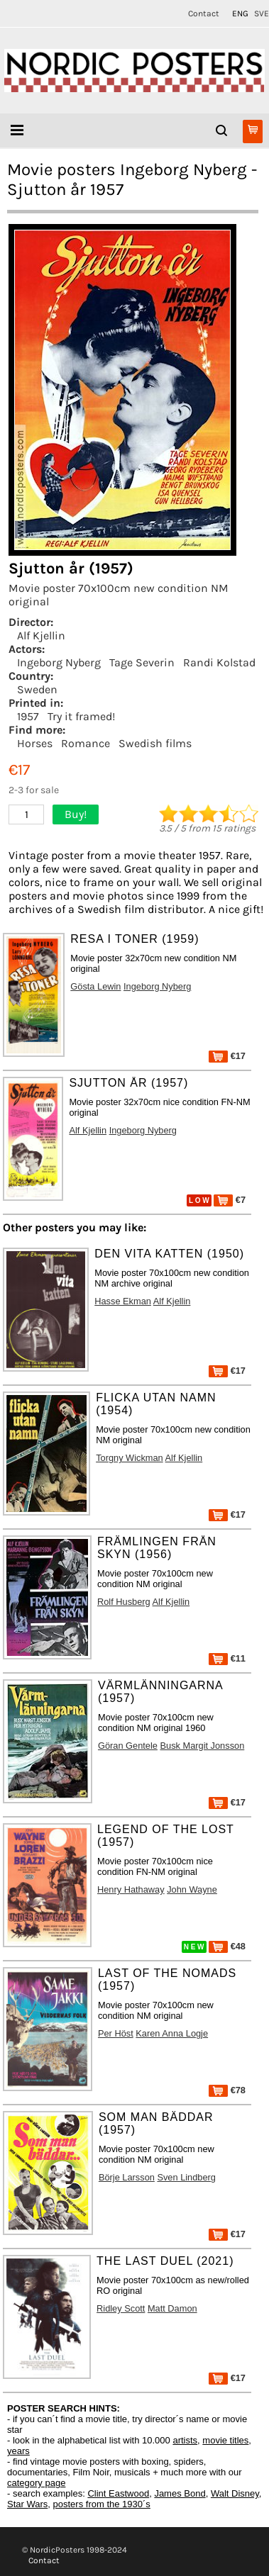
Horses (35, 743)
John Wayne (192, 1889)
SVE (261, 13)
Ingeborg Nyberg (59, 662)
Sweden (37, 689)
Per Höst (115, 2033)
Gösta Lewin (95, 986)
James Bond (179, 2493)
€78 (227, 2090)
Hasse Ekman (122, 1301)
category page (36, 2482)
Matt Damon (172, 2308)
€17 (227, 1056)
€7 (230, 1199)
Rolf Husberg (123, 1601)
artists (184, 2440)
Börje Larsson (127, 2177)
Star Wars (27, 2504)
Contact (203, 13)
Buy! (76, 814)
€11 (227, 1658)
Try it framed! (81, 716)
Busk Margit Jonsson (202, 1745)
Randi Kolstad (219, 662)
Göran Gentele (128, 1745)
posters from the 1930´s (101, 2504)
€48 (227, 1946)
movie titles (225, 2440)
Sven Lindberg (186, 2177)
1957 (28, 716)
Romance (85, 743)
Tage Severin (142, 662)
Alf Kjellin (41, 635)
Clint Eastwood (118, 2493)
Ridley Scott (121, 2308)
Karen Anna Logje (172, 2033)
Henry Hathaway (131, 1889)
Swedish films (155, 743)
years (18, 2451)
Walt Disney (235, 2493)
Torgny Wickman (129, 1457)
